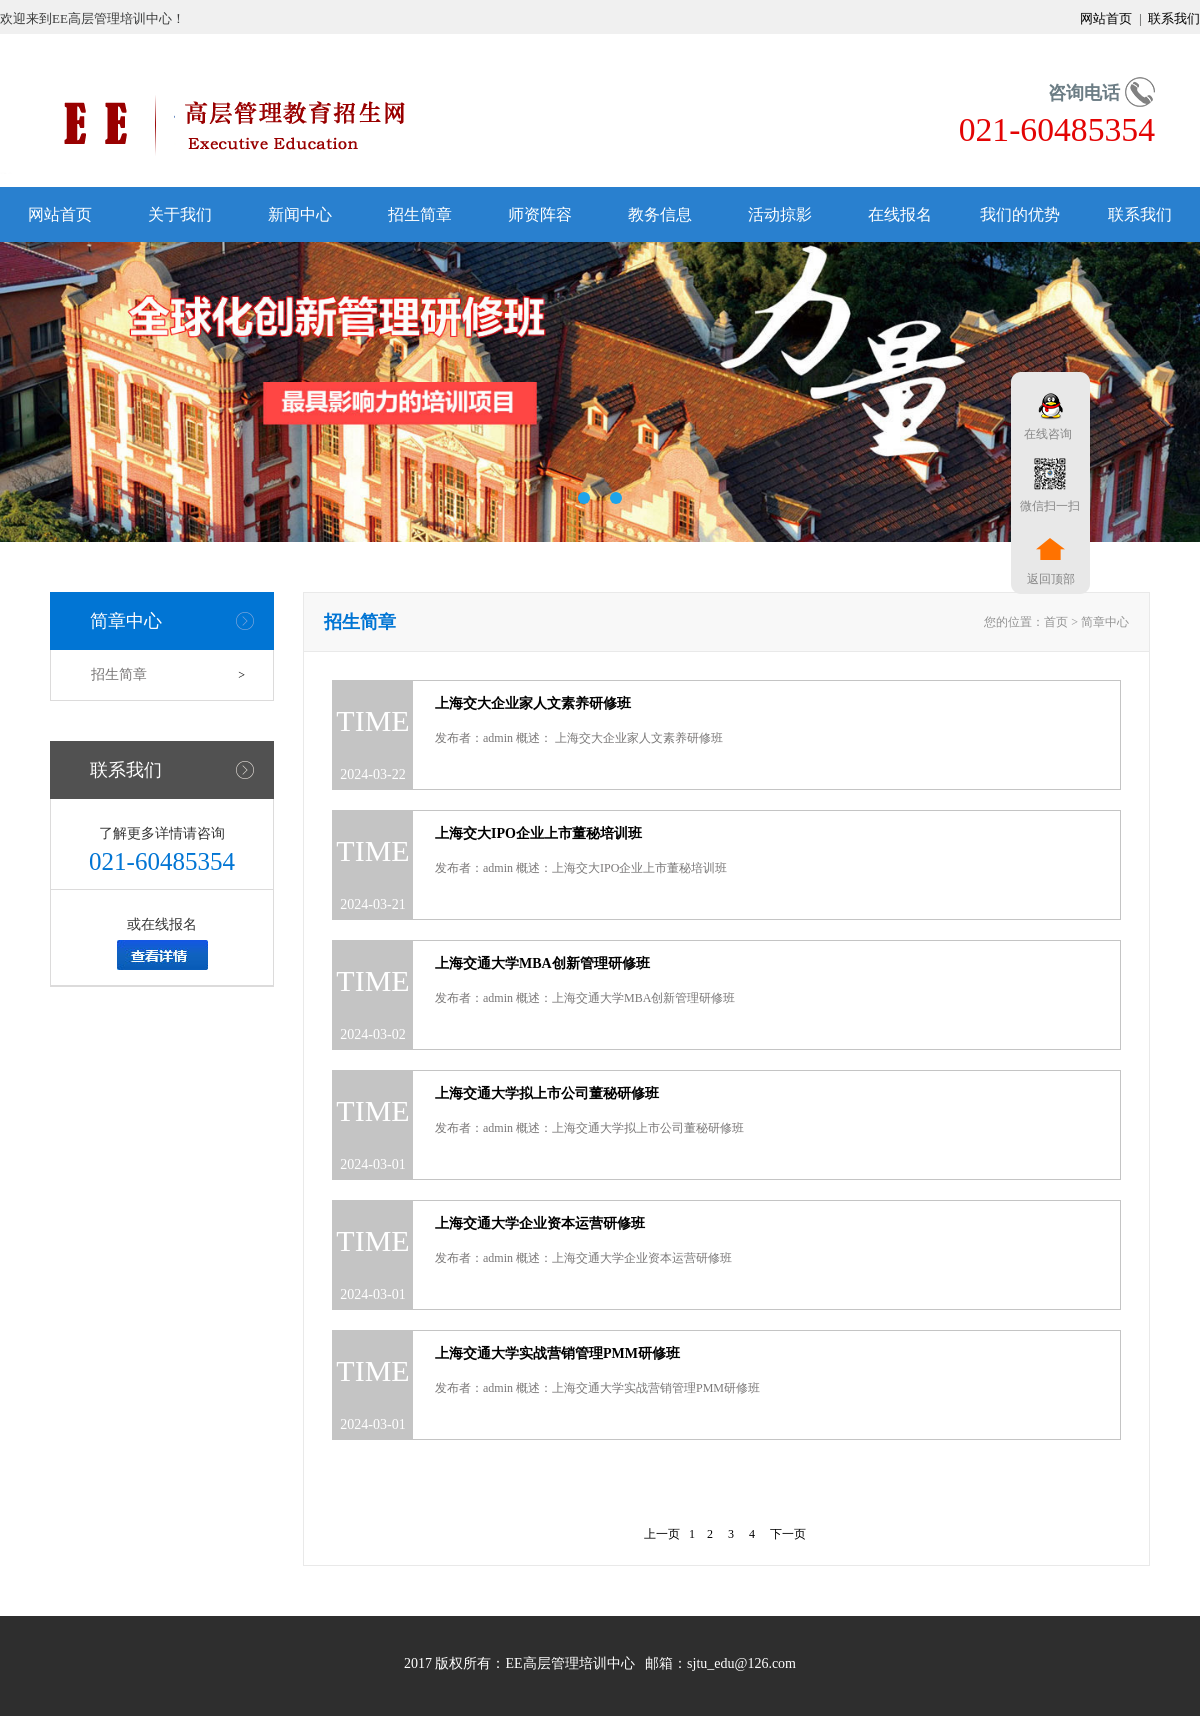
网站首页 (1107, 18)
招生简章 (420, 214)
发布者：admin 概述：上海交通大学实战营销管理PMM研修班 (597, 1388)
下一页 (788, 1534)
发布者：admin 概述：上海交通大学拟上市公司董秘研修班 (589, 1128)
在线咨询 (1045, 434)
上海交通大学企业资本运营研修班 (540, 1223)
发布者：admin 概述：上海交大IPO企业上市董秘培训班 (581, 868)
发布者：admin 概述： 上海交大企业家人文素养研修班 (579, 738)
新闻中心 (300, 214)
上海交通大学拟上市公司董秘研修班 (547, 1093)
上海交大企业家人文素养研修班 (533, 703)
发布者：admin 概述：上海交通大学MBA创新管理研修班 (585, 998)
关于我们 (180, 214)
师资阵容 (540, 214)
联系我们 (1172, 18)
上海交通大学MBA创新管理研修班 (542, 963)
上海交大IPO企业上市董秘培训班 (538, 833)
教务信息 (660, 214)
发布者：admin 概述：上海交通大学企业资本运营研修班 (583, 1258)
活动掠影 (780, 214)
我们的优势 (1020, 214)
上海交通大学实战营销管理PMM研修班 (557, 1353)
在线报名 (900, 214)
